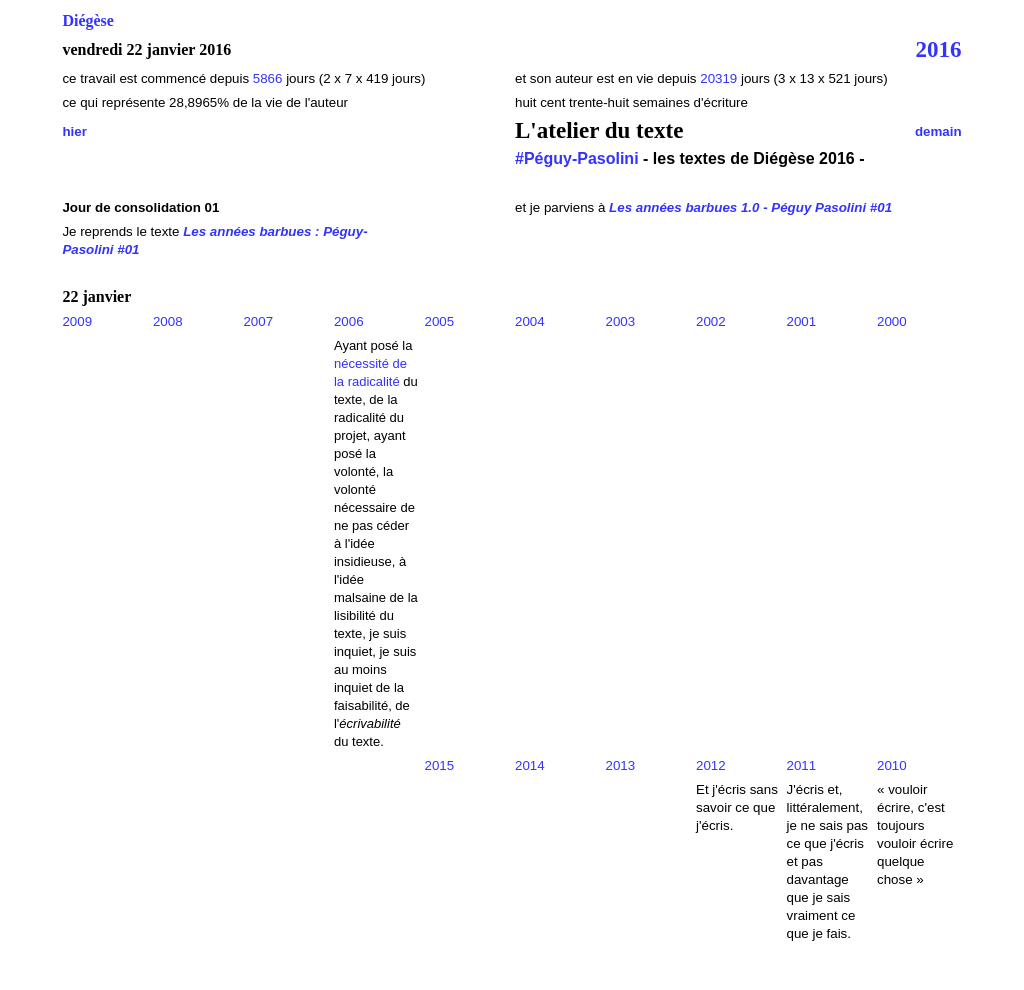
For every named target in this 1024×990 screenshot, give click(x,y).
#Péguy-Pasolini (577, 158)
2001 (802, 321)
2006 (349, 321)
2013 (621, 765)
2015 (439, 765)
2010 (892, 765)
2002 (711, 321)
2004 (530, 321)
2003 (621, 321)
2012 (711, 765)
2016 (939, 49)
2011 (802, 765)
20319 (720, 78)
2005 (439, 321)
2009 (77, 321)
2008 (168, 321)
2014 (530, 765)
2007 (258, 321)
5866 (268, 78)
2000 (892, 321)
